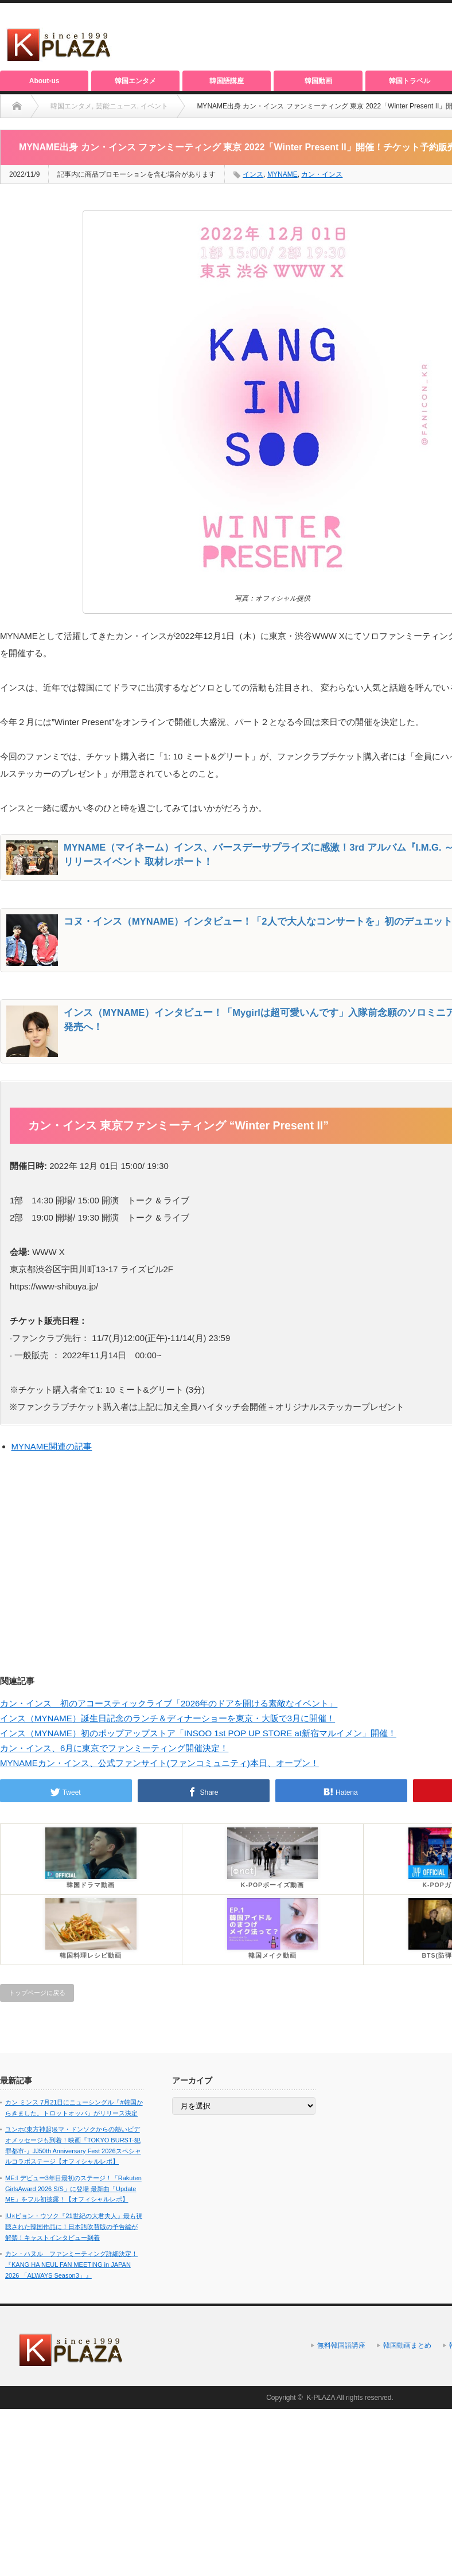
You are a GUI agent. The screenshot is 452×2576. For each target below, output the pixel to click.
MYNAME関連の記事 (51, 1446)
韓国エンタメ (135, 81)
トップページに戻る (37, 1992)
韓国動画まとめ (407, 2345)
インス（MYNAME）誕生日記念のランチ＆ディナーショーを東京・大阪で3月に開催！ (167, 1718)
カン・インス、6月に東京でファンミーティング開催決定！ (114, 1748)
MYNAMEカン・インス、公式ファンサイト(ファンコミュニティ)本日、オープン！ (159, 1763)
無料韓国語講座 (341, 2345)
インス (253, 174)
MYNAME (282, 174)
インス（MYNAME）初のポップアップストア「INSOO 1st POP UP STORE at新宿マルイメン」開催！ (198, 1733)
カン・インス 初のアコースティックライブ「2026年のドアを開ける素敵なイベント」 (168, 1703)
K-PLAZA (320, 2398)
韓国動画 (318, 81)
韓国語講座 (226, 81)
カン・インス (321, 174)
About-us (44, 81)
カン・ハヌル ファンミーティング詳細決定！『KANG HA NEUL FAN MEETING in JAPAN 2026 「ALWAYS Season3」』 (71, 2264)
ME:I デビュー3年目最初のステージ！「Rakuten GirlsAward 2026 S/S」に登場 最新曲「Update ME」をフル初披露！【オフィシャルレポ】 (73, 2188)
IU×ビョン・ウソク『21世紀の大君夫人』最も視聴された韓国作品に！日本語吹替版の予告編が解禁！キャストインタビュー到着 (73, 2226)
